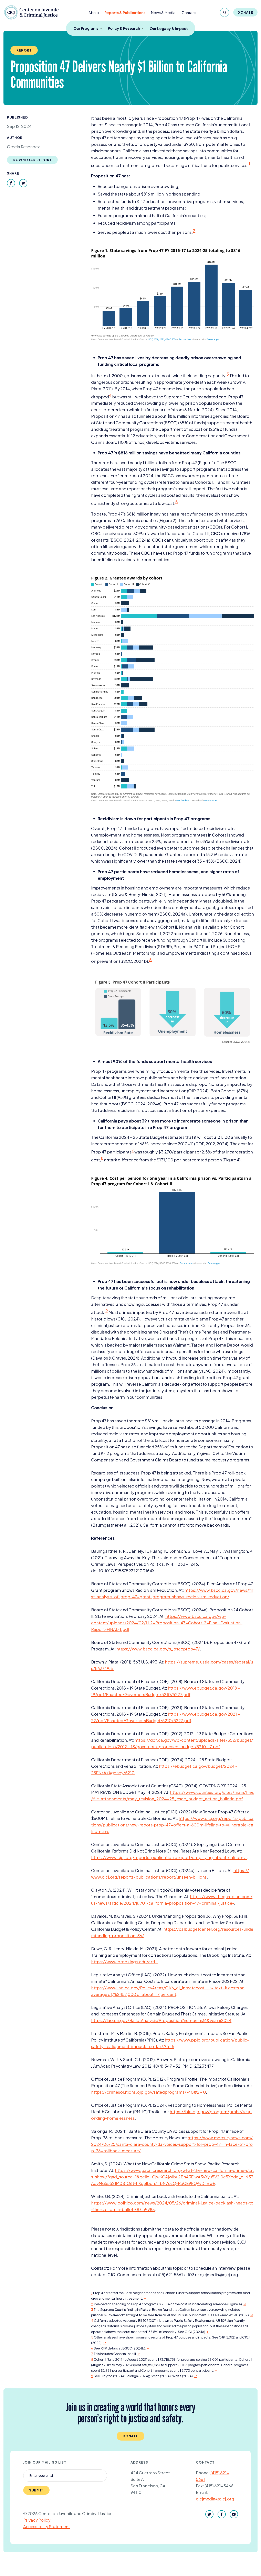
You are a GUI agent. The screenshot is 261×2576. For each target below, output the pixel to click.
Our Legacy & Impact (169, 28)
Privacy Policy (36, 2519)
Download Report (32, 160)
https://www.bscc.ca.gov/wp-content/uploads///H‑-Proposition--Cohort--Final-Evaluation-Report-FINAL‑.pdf (166, 1623)
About (93, 12)
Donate (245, 12)
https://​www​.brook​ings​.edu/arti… (124, 1961)
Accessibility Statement (46, 2526)
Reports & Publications (124, 12)
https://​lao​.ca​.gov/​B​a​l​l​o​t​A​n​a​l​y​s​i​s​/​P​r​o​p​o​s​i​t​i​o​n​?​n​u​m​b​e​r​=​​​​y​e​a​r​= (161, 2020)
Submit (36, 2490)
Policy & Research (126, 28)
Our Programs (87, 28)
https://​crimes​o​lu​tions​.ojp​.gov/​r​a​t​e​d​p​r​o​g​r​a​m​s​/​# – (148, 2091)
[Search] (224, 12)
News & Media (163, 12)
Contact (189, 12)
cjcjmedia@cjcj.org (215, 2498)
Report (24, 50)
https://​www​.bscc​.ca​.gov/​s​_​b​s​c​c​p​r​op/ (158, 1648)
